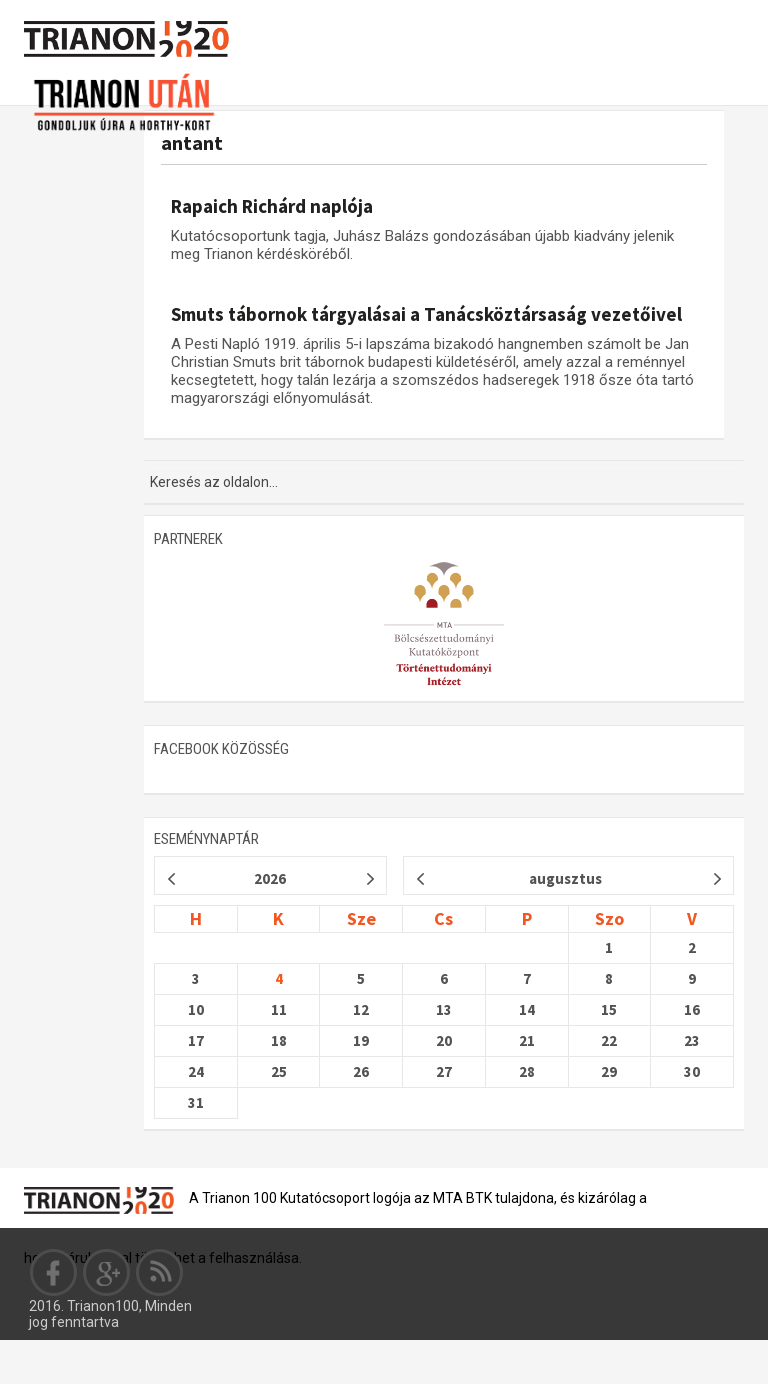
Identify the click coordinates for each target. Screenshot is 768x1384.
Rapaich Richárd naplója (272, 206)
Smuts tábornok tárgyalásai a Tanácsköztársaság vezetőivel (426, 314)
